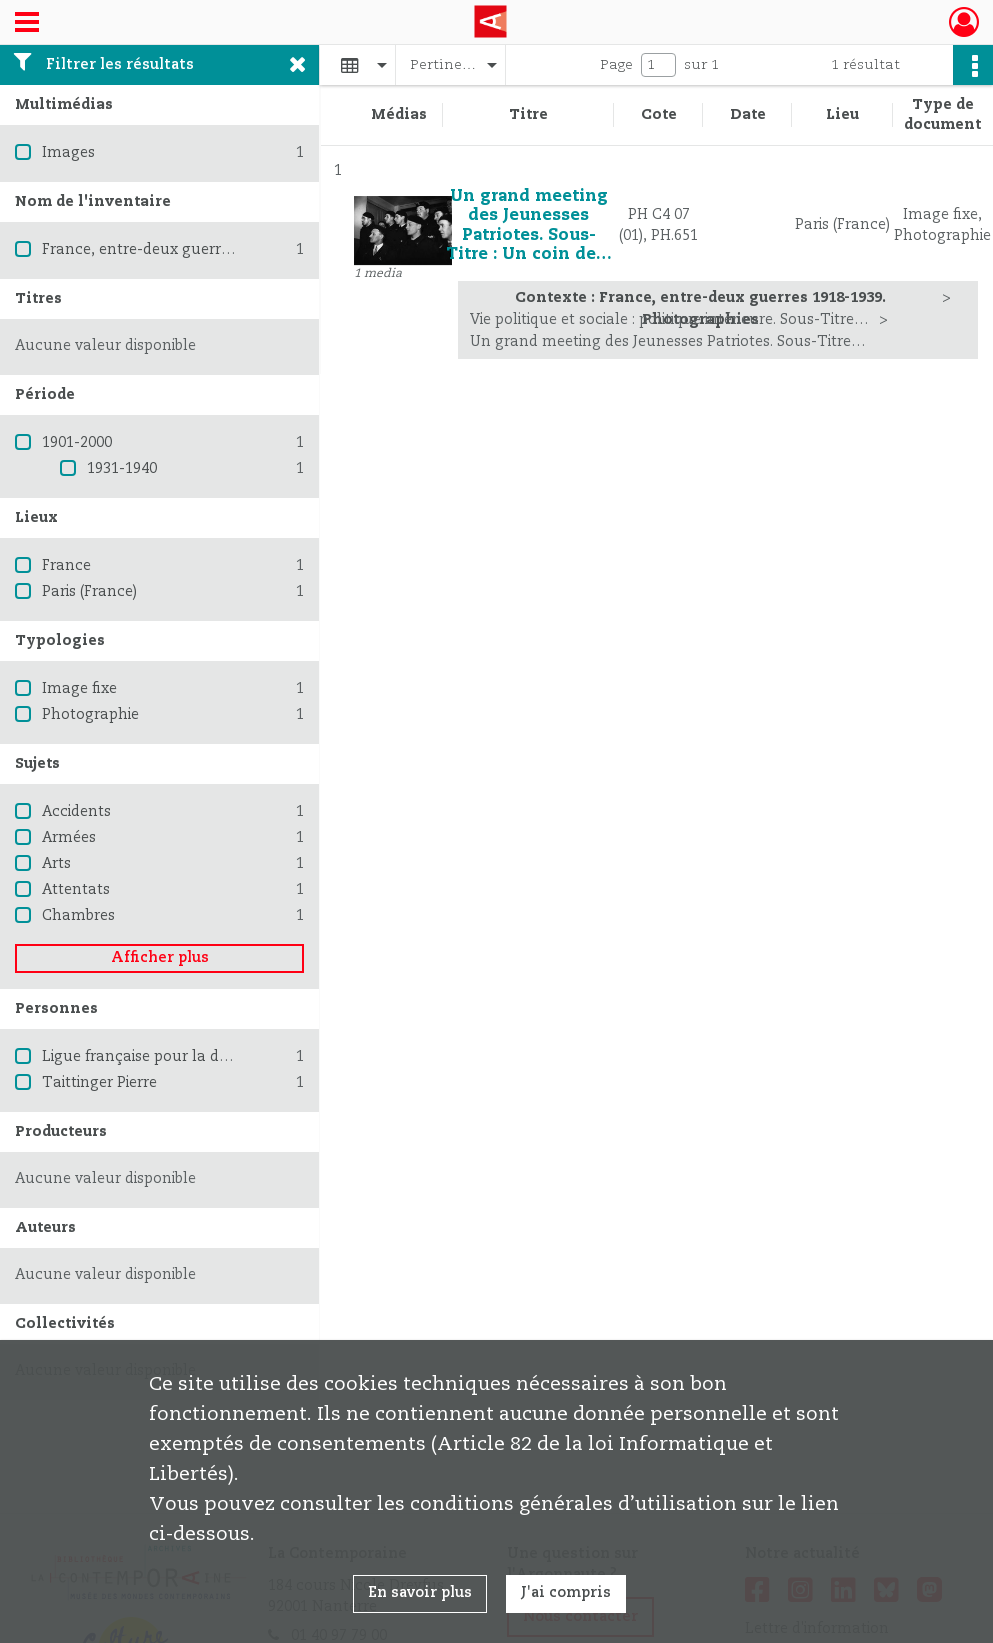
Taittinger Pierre (99, 1083)
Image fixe (79, 689)
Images (68, 153)
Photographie (90, 715)
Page (616, 65)
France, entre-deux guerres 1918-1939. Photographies (231, 250)
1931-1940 (122, 469)
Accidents (76, 812)
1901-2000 (77, 443)
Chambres (78, 916)
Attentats (76, 890)
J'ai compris (566, 1593)
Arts (56, 864)
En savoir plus (420, 1593)
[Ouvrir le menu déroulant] (27, 24)
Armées (69, 838)
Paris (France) (89, 592)
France (66, 566)
